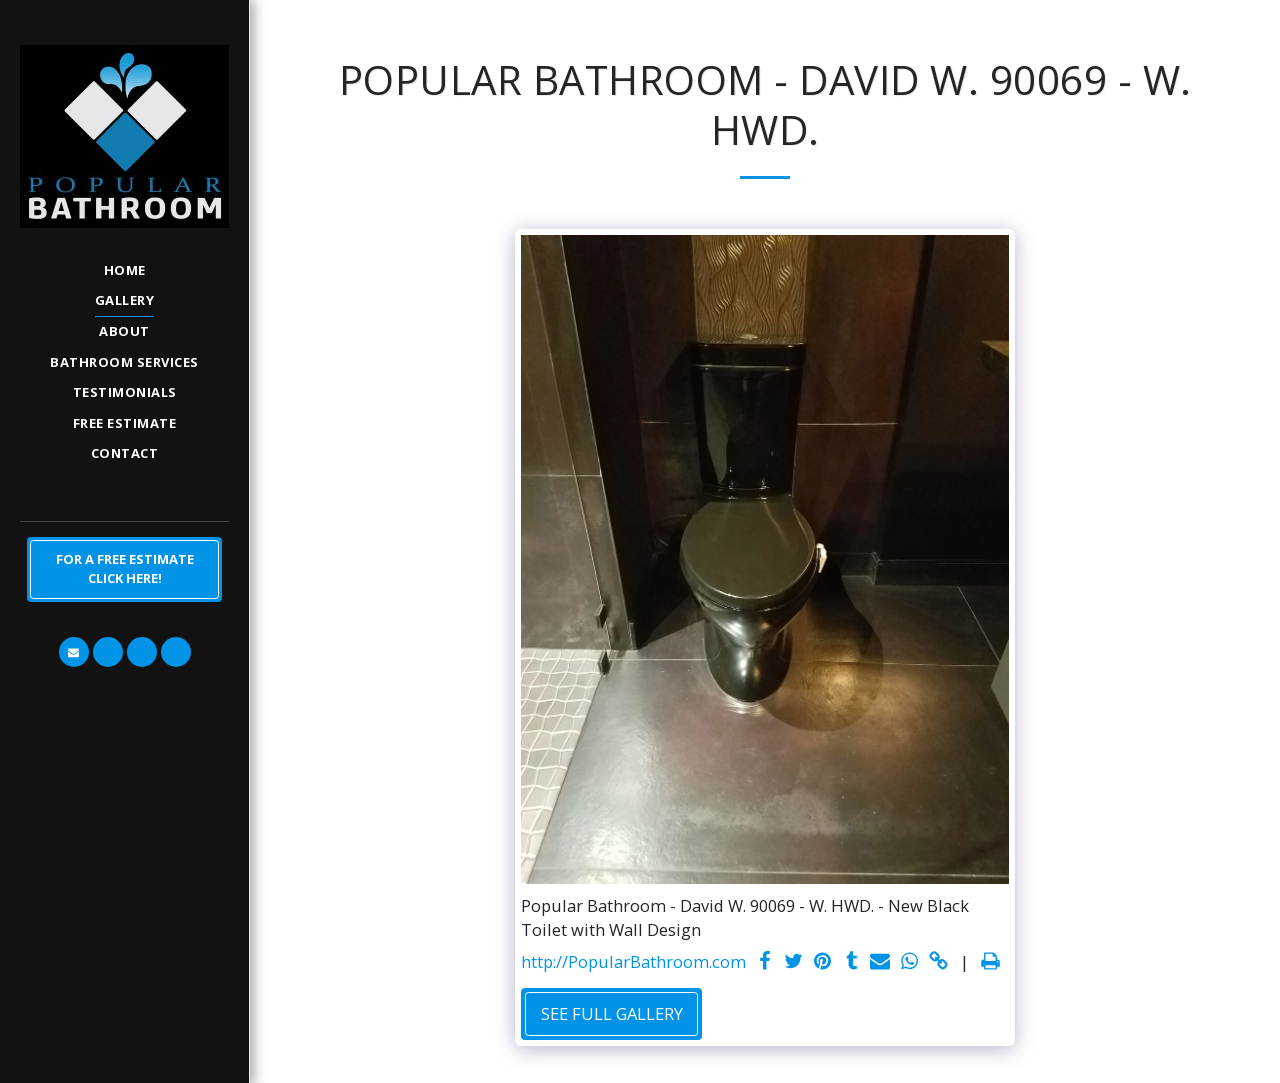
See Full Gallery (612, 1013)
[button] (74, 652)
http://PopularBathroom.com (633, 961)
